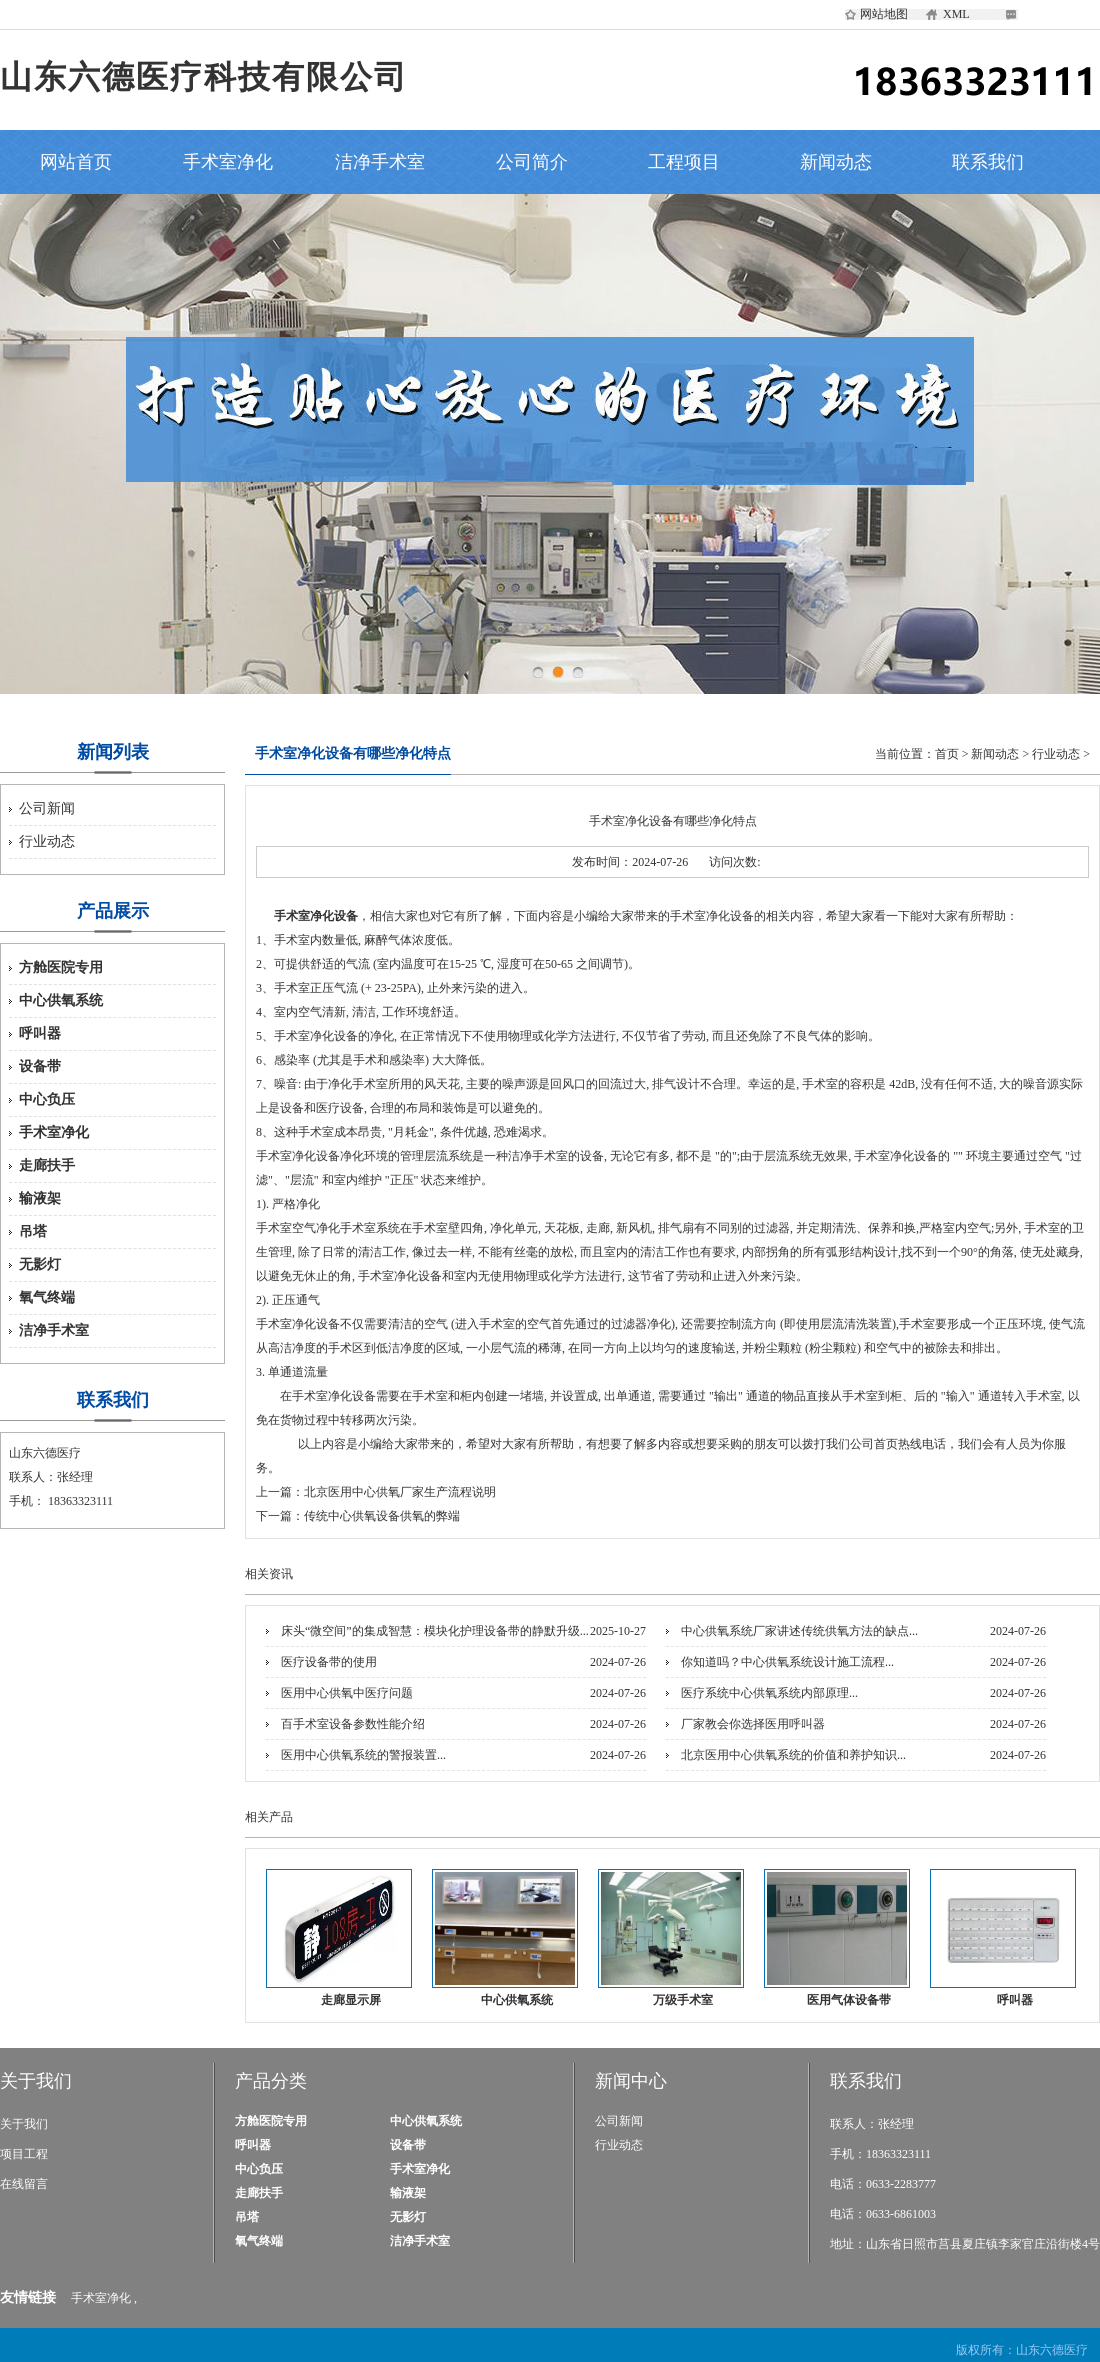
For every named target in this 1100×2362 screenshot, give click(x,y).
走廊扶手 (47, 1165)
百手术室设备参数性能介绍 (353, 1724)
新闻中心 (631, 2081)
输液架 (40, 1198)
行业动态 (47, 841)
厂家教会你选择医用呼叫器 (753, 1724)
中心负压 (47, 1099)
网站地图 (884, 14)
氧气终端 (47, 1297)
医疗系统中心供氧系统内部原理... (769, 1693)
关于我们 (36, 2081)
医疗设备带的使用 (329, 1662)
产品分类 (271, 2081)
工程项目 (684, 162)
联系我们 (988, 162)
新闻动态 (836, 162)
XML (956, 14)
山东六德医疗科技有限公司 (204, 77)
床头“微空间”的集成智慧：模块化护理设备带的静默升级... (435, 1631)
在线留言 (24, 2184)
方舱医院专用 (61, 967)
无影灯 (40, 1264)
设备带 (40, 1066)
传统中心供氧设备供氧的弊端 (382, 1516)
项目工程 (24, 2154)
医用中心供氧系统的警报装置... (363, 1755)
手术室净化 (228, 162)
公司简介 (532, 162)
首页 (947, 754)
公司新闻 (47, 808)
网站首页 (76, 162)
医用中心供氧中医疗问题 (347, 1693)
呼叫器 (40, 1033)
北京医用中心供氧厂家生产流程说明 (400, 1492)
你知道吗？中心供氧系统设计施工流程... (787, 1662)
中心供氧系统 (61, 1000)
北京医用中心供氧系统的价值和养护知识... (793, 1755)
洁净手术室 (380, 162)
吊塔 (33, 1231)
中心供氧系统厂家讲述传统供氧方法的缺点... (799, 1631)
